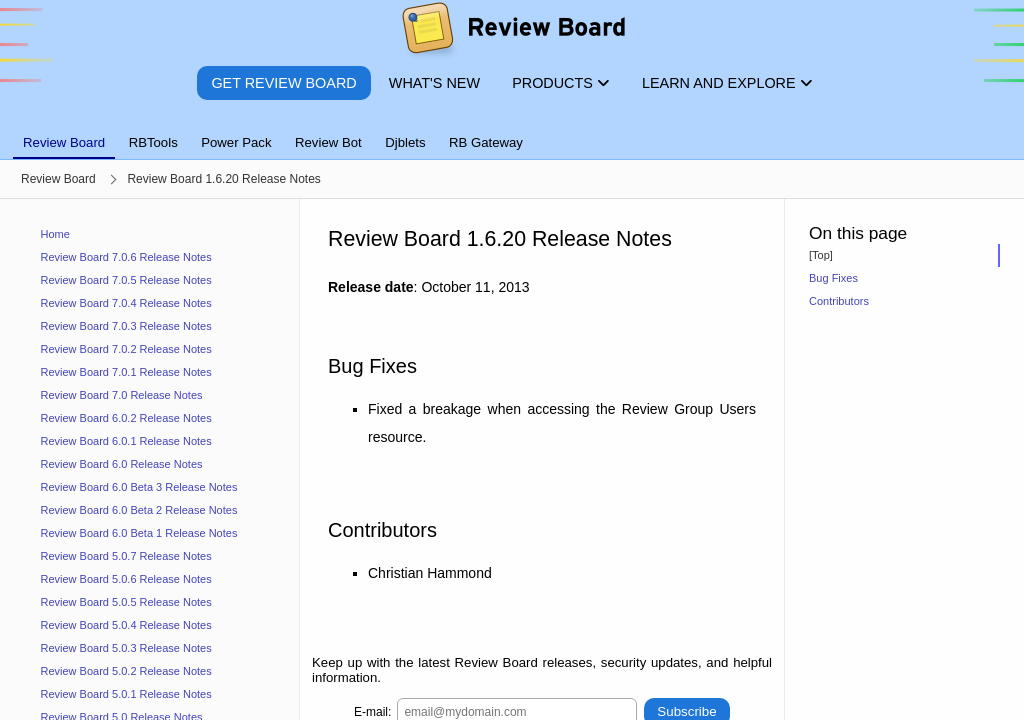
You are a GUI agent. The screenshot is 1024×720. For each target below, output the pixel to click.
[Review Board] (512, 32)
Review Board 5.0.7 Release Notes (126, 556)
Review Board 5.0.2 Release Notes (126, 671)
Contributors (839, 301)
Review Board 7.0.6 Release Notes (126, 257)
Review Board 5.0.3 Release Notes (126, 648)
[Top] (821, 255)
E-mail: (372, 711)
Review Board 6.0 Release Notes (122, 464)
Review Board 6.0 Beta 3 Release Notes (139, 487)
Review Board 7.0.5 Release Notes (126, 280)
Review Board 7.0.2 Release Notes (126, 349)
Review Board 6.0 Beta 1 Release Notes (139, 533)
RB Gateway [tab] (486, 142)
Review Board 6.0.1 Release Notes (126, 441)
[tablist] (512, 131)
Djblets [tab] (405, 142)
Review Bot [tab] (328, 142)
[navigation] (150, 459)
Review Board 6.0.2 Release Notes (126, 418)
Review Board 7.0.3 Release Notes (126, 326)
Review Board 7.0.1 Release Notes (126, 372)
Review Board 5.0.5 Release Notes (126, 602)
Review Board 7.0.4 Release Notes (126, 303)
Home (55, 234)
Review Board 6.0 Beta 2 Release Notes (139, 510)
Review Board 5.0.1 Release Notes (126, 694)
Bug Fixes (833, 278)
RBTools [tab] (153, 142)
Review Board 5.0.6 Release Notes (126, 579)
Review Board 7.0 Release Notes (122, 395)
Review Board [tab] (64, 142)
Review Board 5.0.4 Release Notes (126, 625)
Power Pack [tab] (236, 142)
